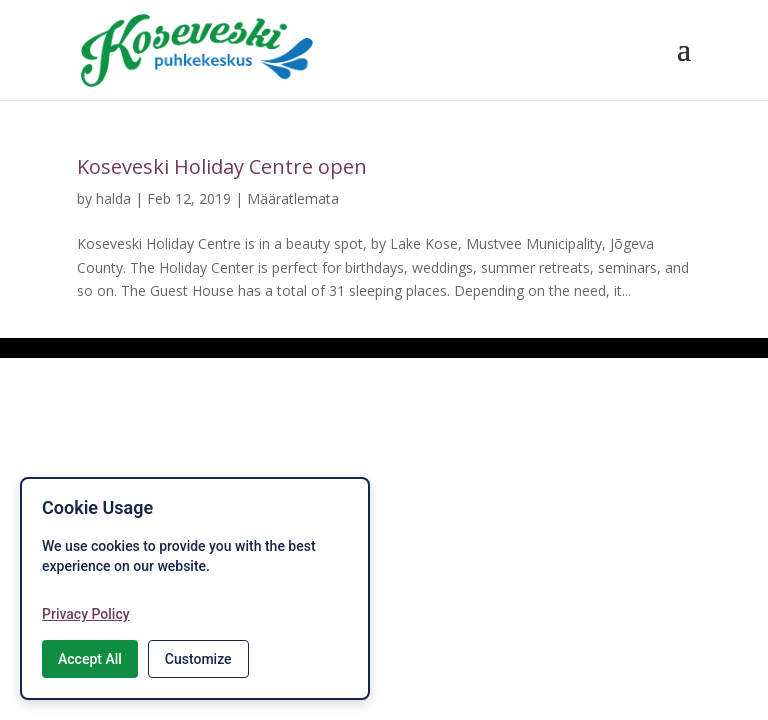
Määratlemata (293, 198)
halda (113, 198)
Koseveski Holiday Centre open (222, 166)
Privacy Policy (86, 614)
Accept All (90, 659)
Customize (198, 659)
